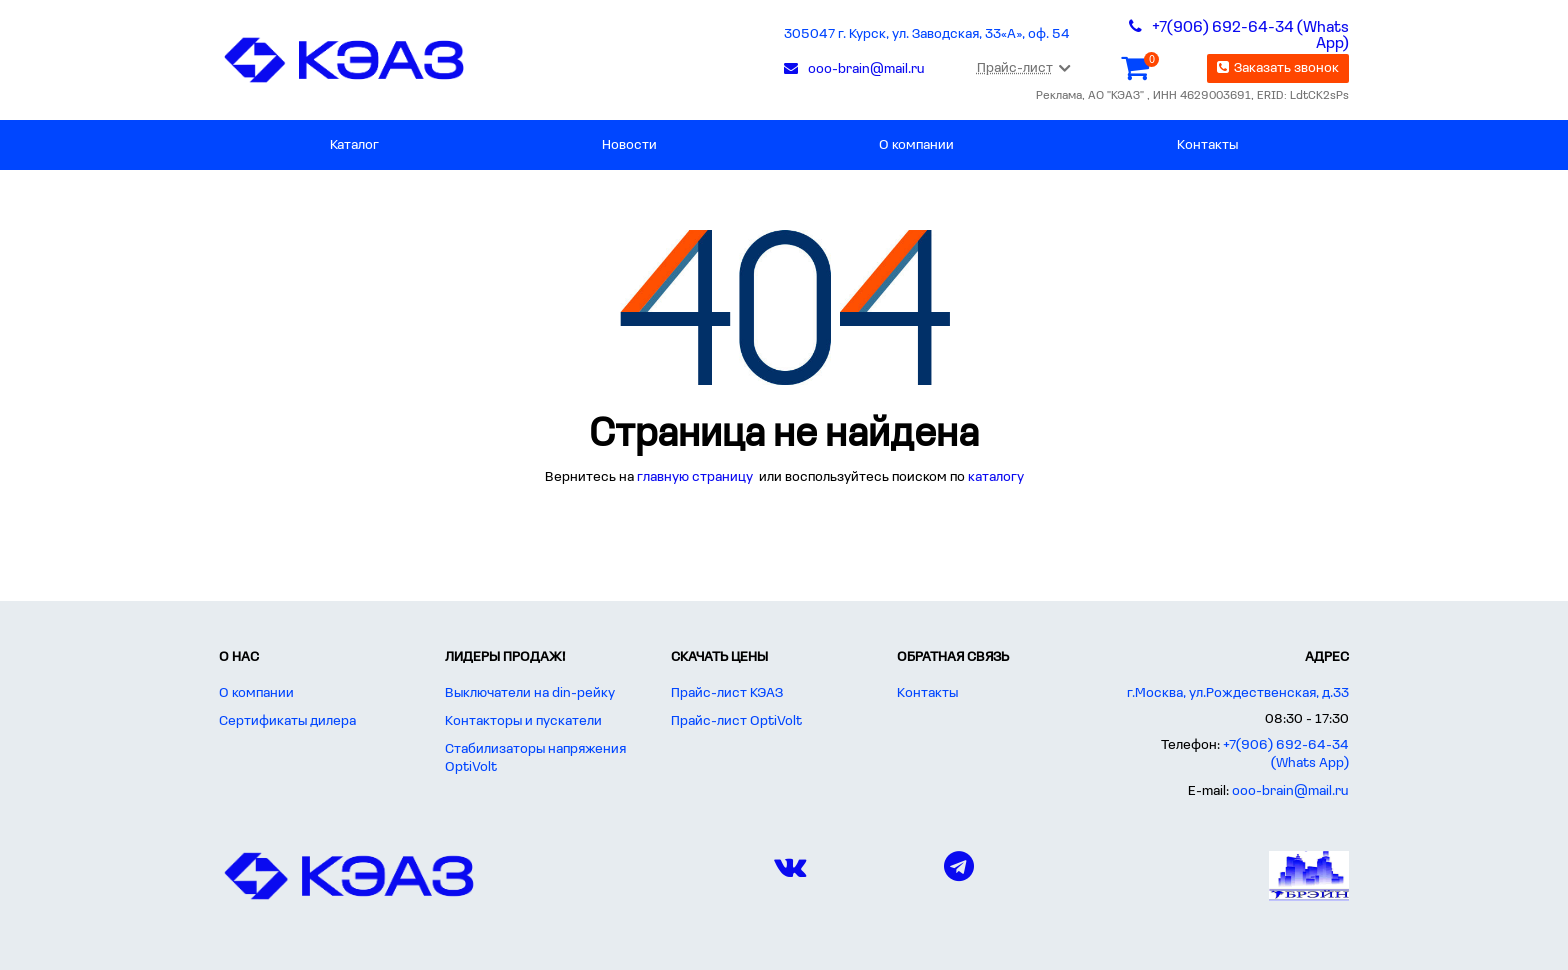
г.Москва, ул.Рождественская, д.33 (1238, 693)
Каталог (354, 145)
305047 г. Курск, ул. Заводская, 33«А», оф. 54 (927, 34)
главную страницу (696, 477)
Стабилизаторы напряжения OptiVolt (535, 758)
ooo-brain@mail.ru (1290, 791)
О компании (916, 145)
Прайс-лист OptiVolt (736, 721)
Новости (629, 145)
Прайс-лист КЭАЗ (727, 693)
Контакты (1207, 145)
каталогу (996, 477)
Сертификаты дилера (287, 721)
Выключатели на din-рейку (530, 693)
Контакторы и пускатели (523, 721)
